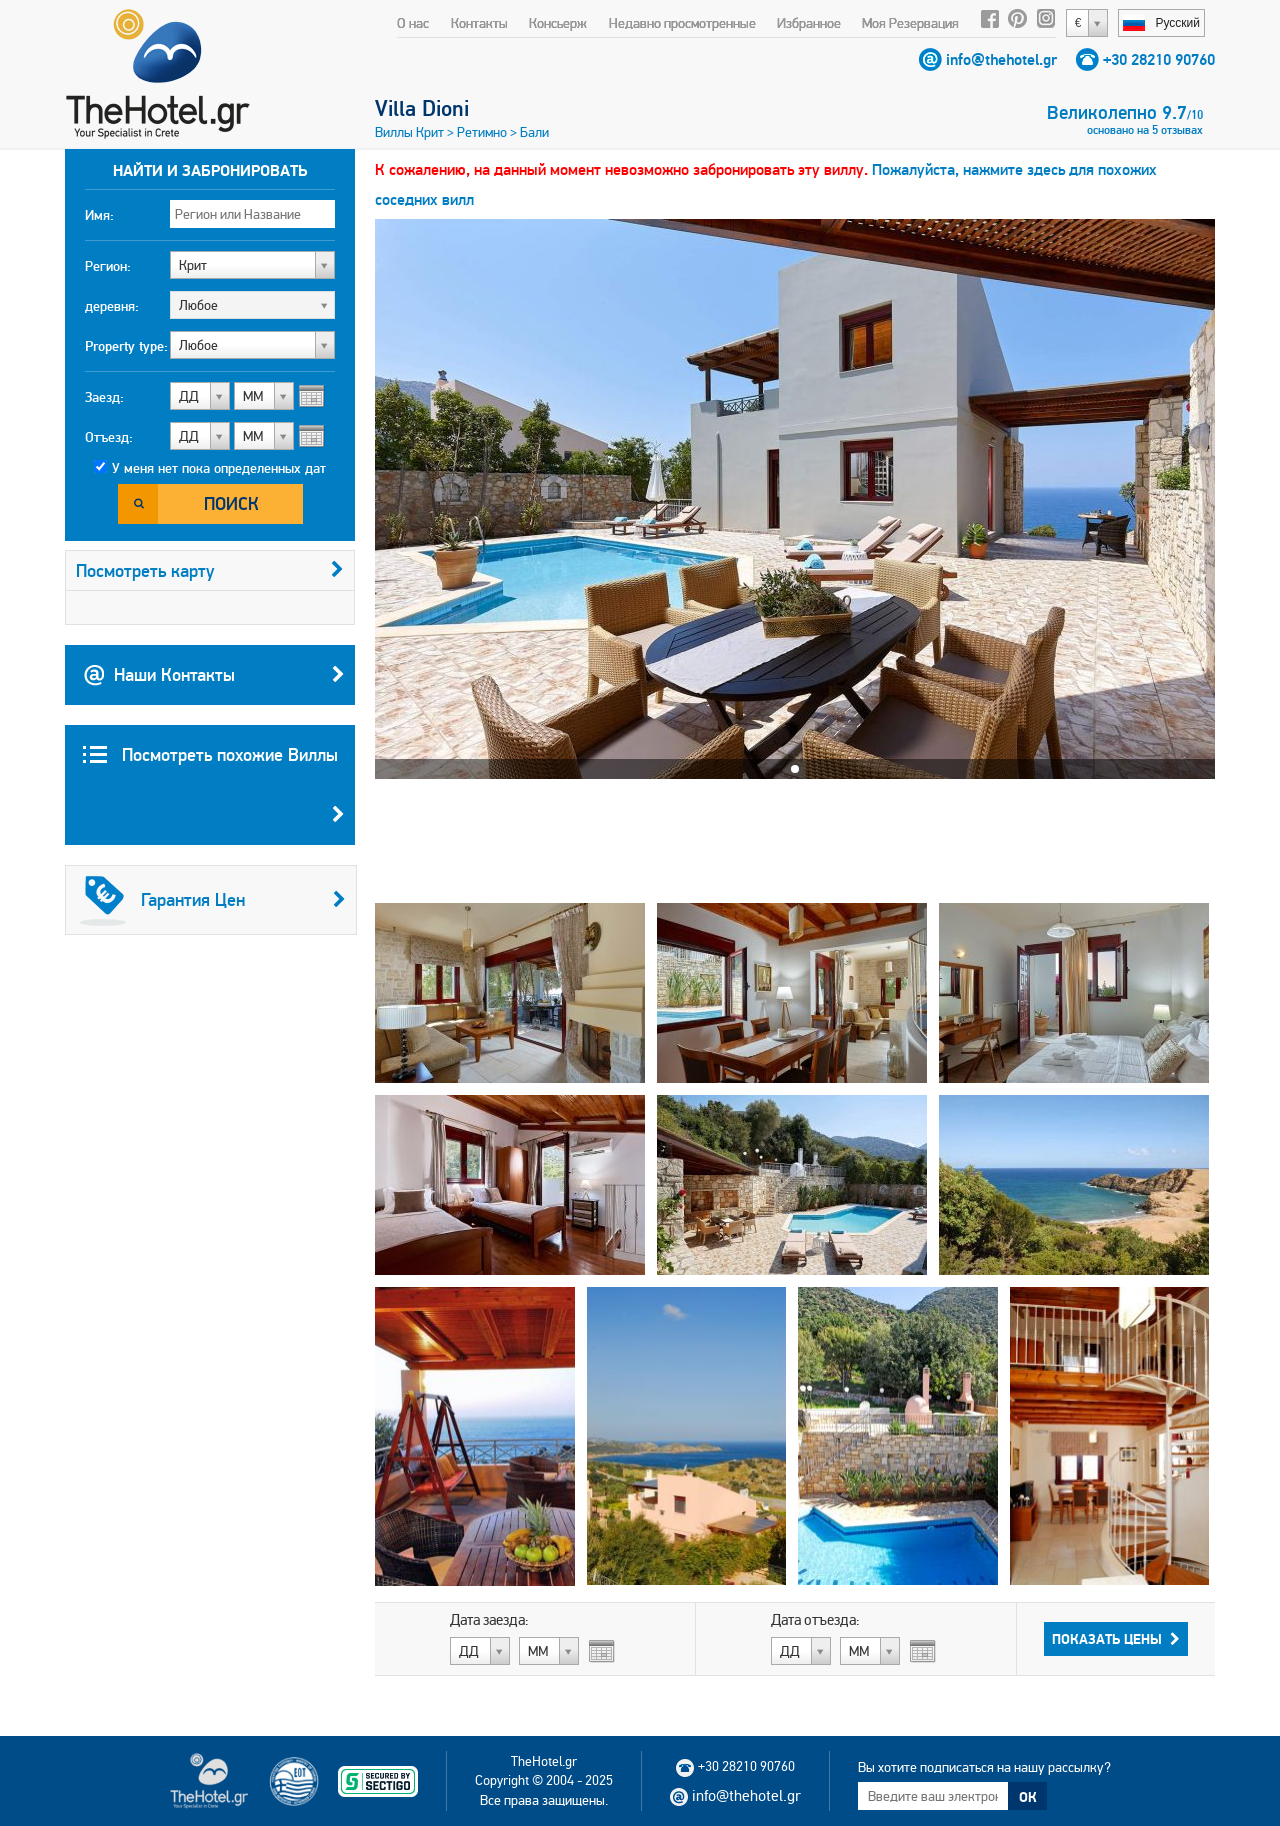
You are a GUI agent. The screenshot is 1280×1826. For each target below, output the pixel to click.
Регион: (108, 266)
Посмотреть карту (210, 570)
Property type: (126, 346)
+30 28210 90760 (1159, 59)
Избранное (809, 23)
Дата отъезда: (815, 1620)
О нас (413, 23)
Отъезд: (109, 437)
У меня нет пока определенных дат (219, 468)
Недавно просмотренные (682, 23)
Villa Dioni (422, 108)
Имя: (99, 215)
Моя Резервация (910, 23)
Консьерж (558, 23)
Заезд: (104, 397)
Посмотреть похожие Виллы (214, 794)
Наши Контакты (214, 675)
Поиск (231, 503)
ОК (1028, 1797)
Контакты (479, 23)
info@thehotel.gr (1001, 59)
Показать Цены (1116, 1639)
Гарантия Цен (213, 900)
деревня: (112, 306)
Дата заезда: (489, 1620)
